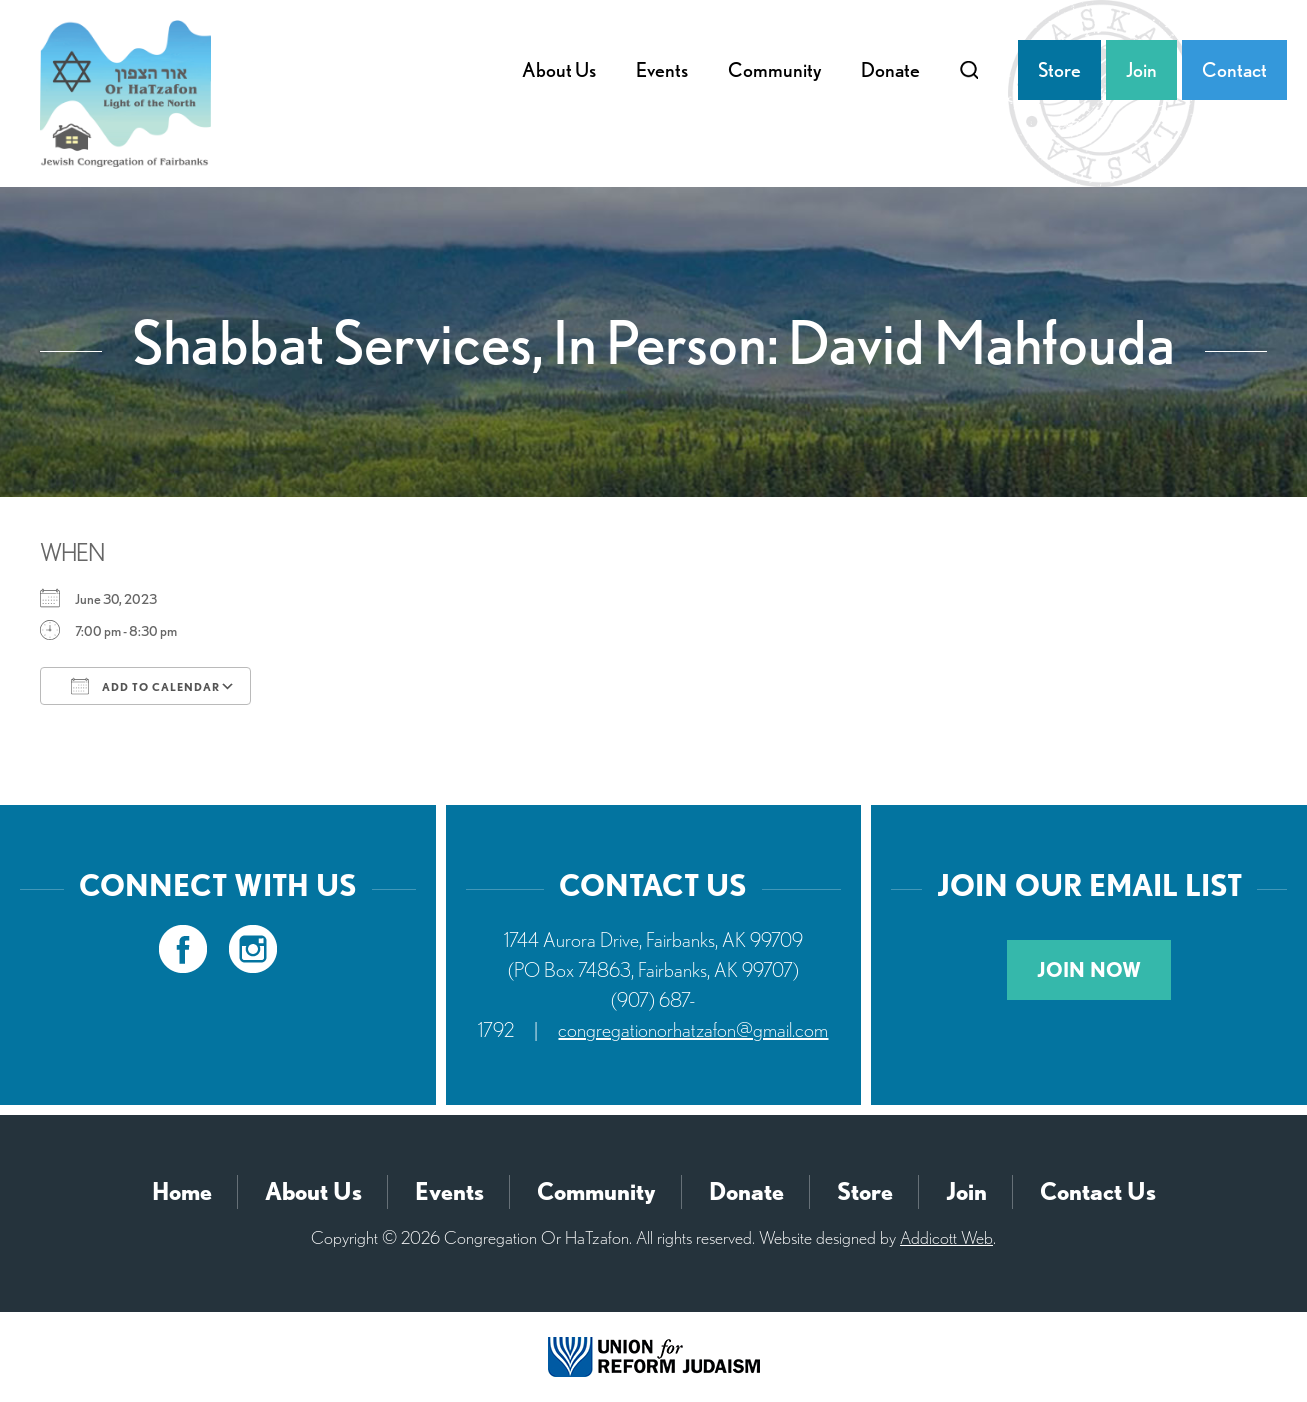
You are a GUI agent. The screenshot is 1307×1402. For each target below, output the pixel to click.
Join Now (1089, 970)
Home (182, 1191)
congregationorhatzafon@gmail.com (693, 1030)
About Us (559, 70)
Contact (1234, 70)
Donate (890, 70)
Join (1141, 70)
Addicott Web (946, 1237)
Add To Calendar (145, 686)
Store (1059, 70)
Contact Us (1098, 1191)
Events (662, 70)
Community (774, 70)
